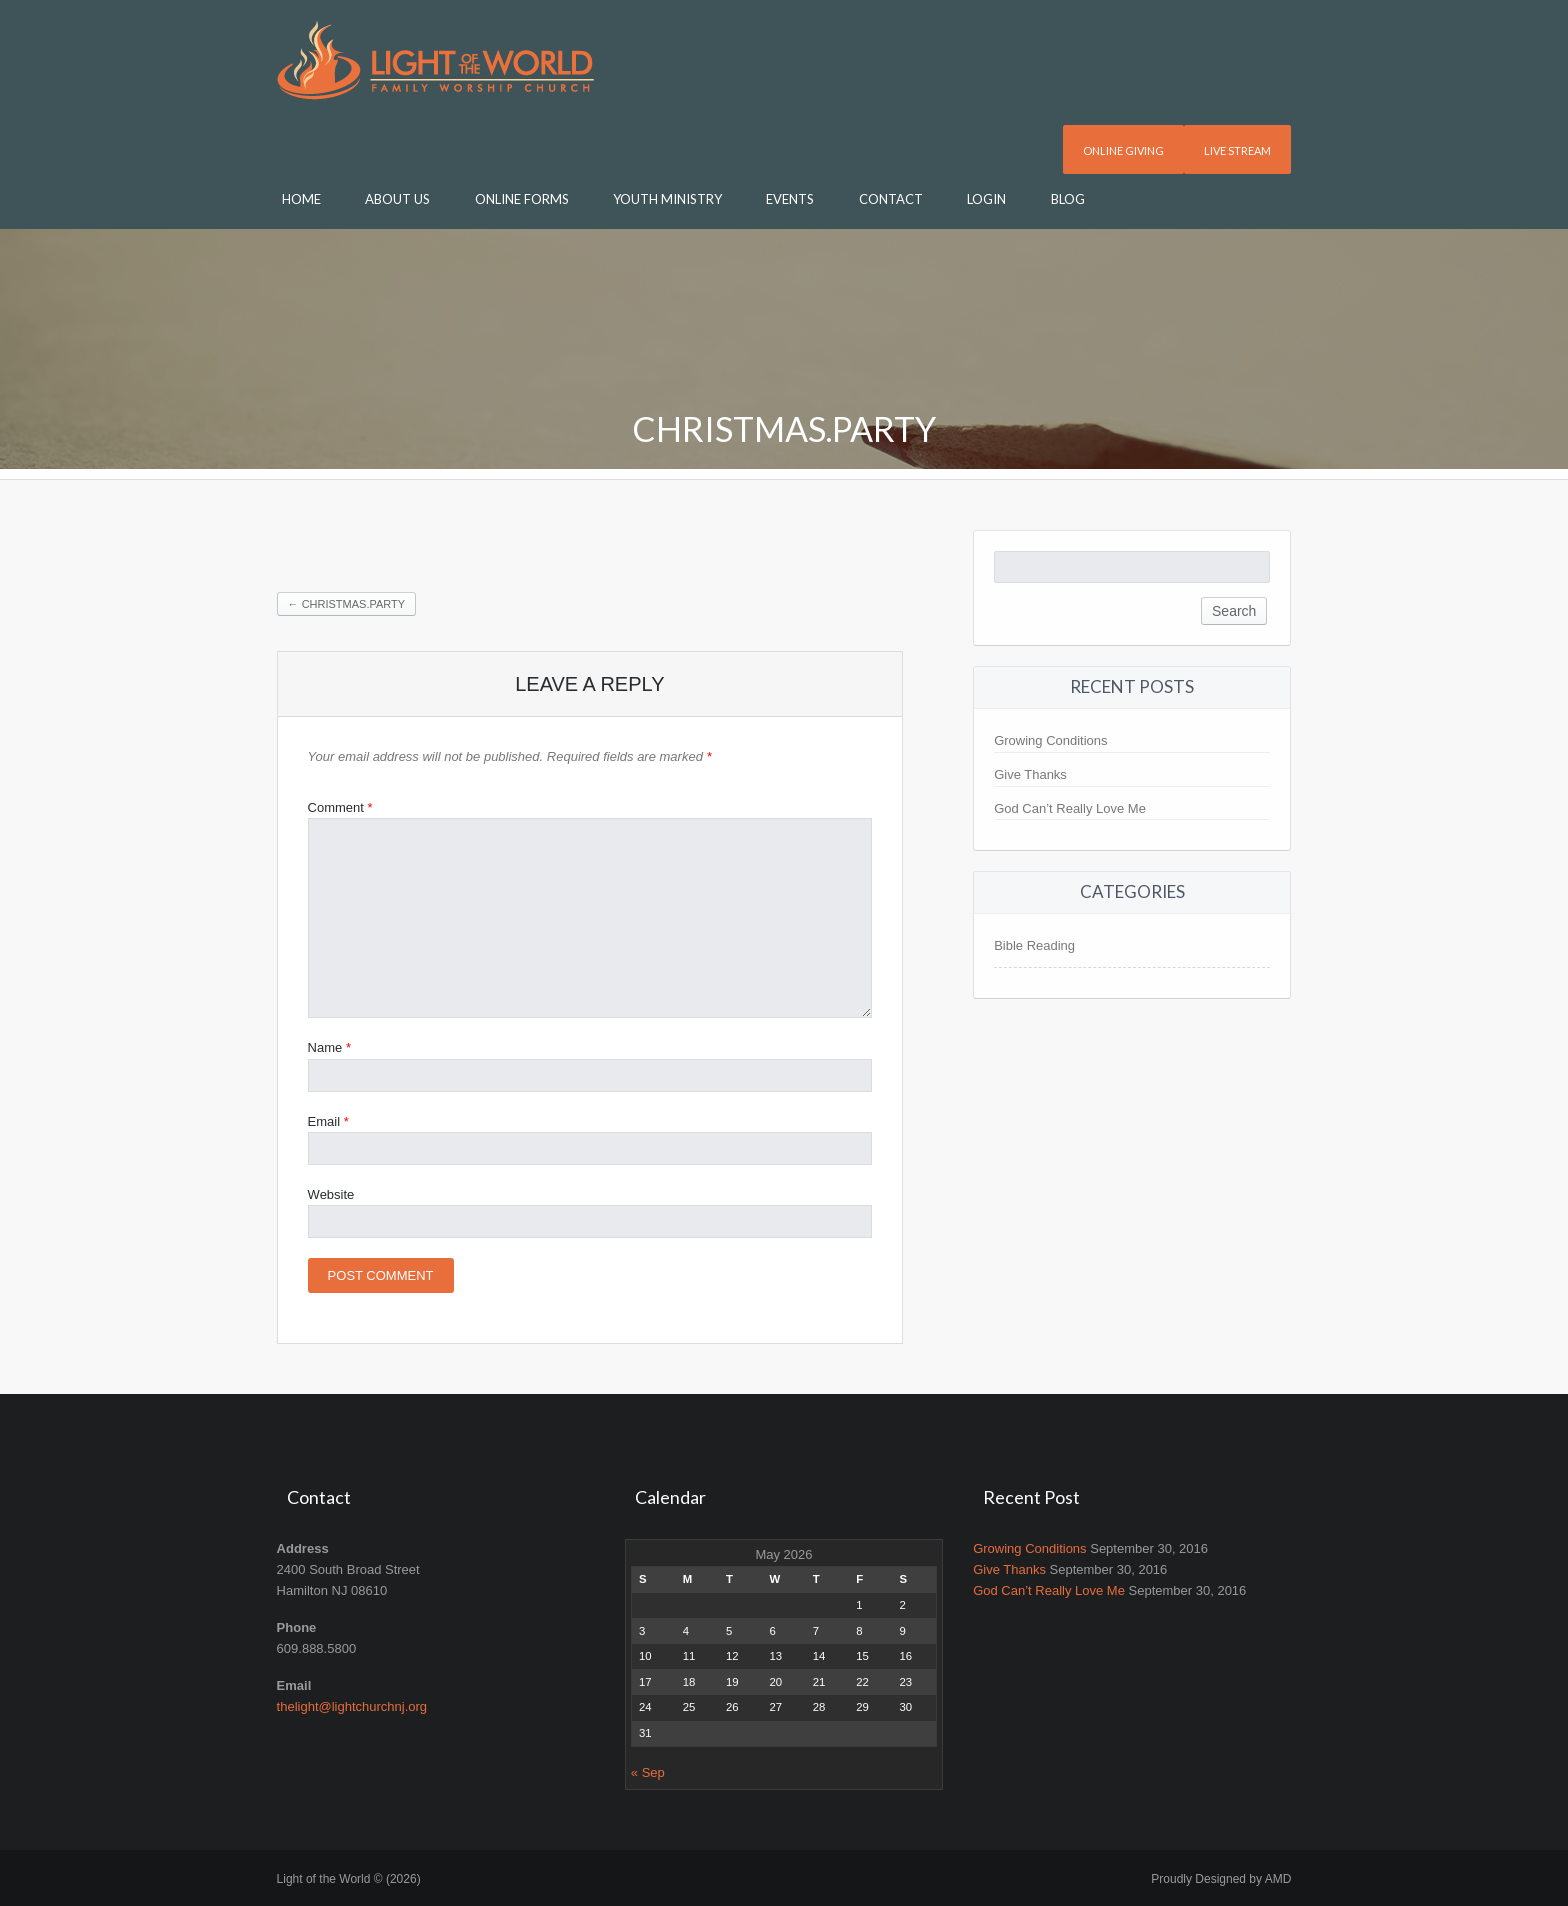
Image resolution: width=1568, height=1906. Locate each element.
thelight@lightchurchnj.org (352, 1706)
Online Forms (522, 199)
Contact (891, 199)
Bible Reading (1034, 945)
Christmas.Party (347, 604)
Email (328, 1121)
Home (301, 199)
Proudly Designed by (1221, 1879)
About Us (397, 199)
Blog (1068, 199)
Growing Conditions (1050, 740)
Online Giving (1123, 150)
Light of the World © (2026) (349, 1879)
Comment (340, 807)
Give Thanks (1030, 774)
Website (331, 1194)
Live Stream (1237, 150)
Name (329, 1047)
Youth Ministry (667, 199)
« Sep (648, 1772)
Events (790, 199)
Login (986, 199)
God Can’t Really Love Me (1070, 808)
